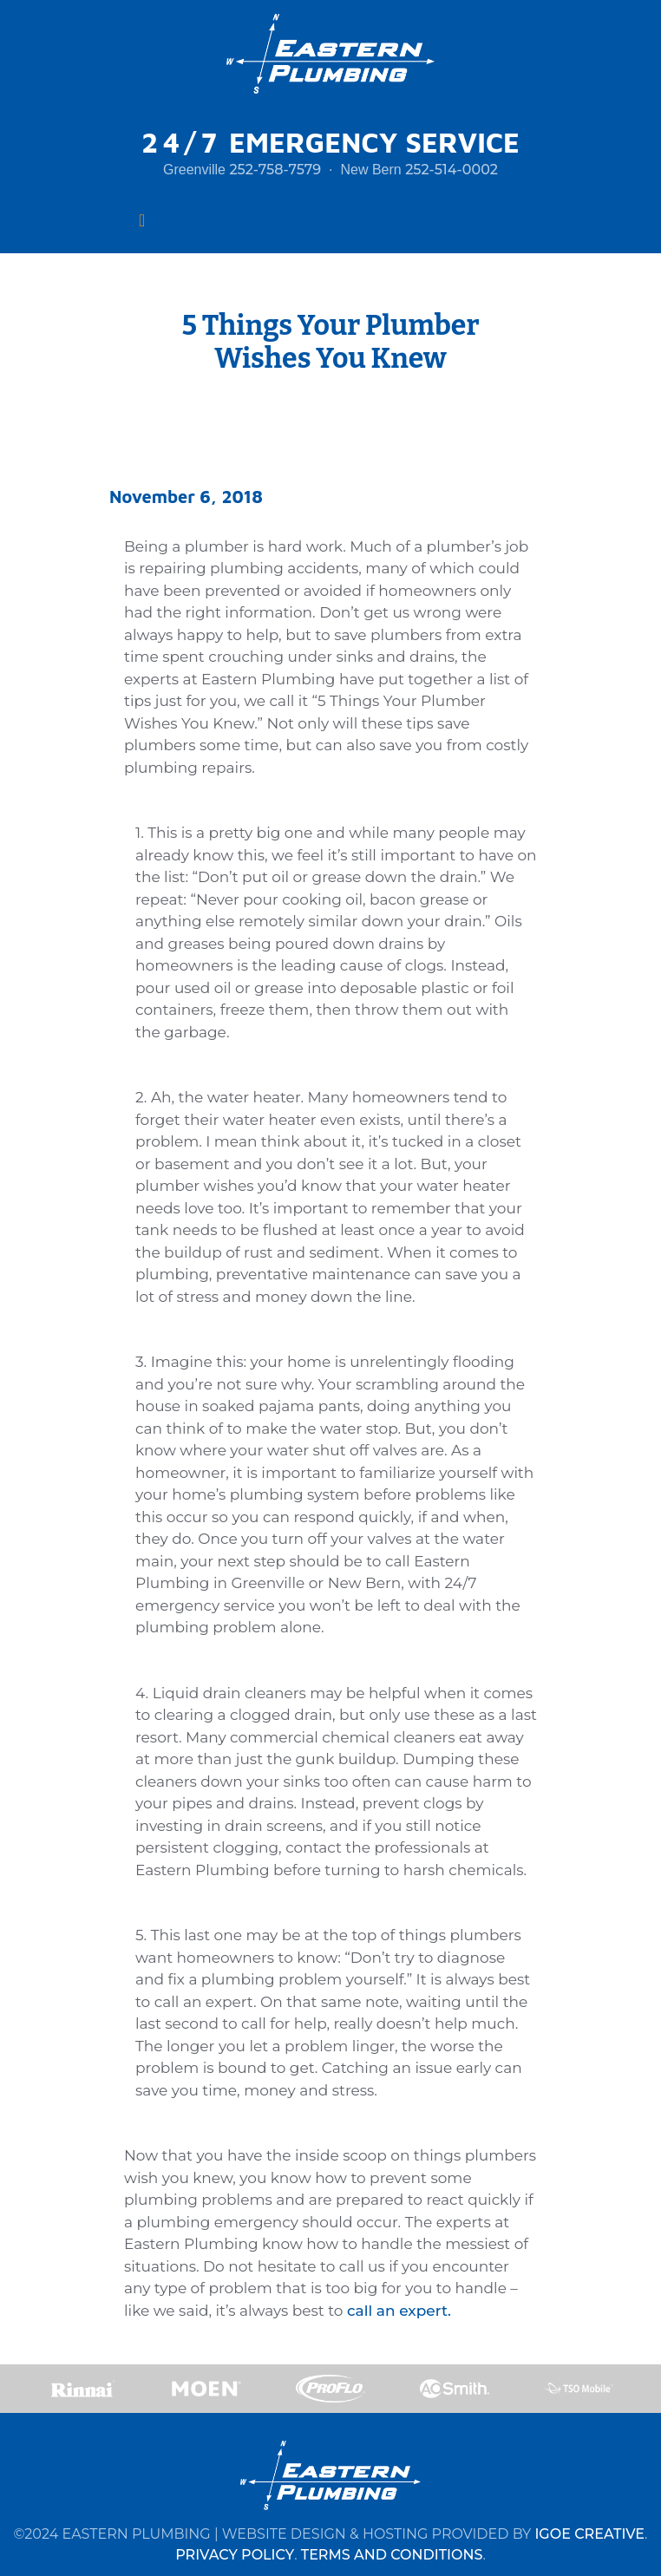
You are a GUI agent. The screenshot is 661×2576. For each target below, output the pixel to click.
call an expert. (399, 2310)
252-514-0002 (451, 169)
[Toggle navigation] (142, 220)
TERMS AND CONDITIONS (392, 2555)
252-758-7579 (275, 169)
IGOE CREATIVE (589, 2534)
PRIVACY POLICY (234, 2555)
